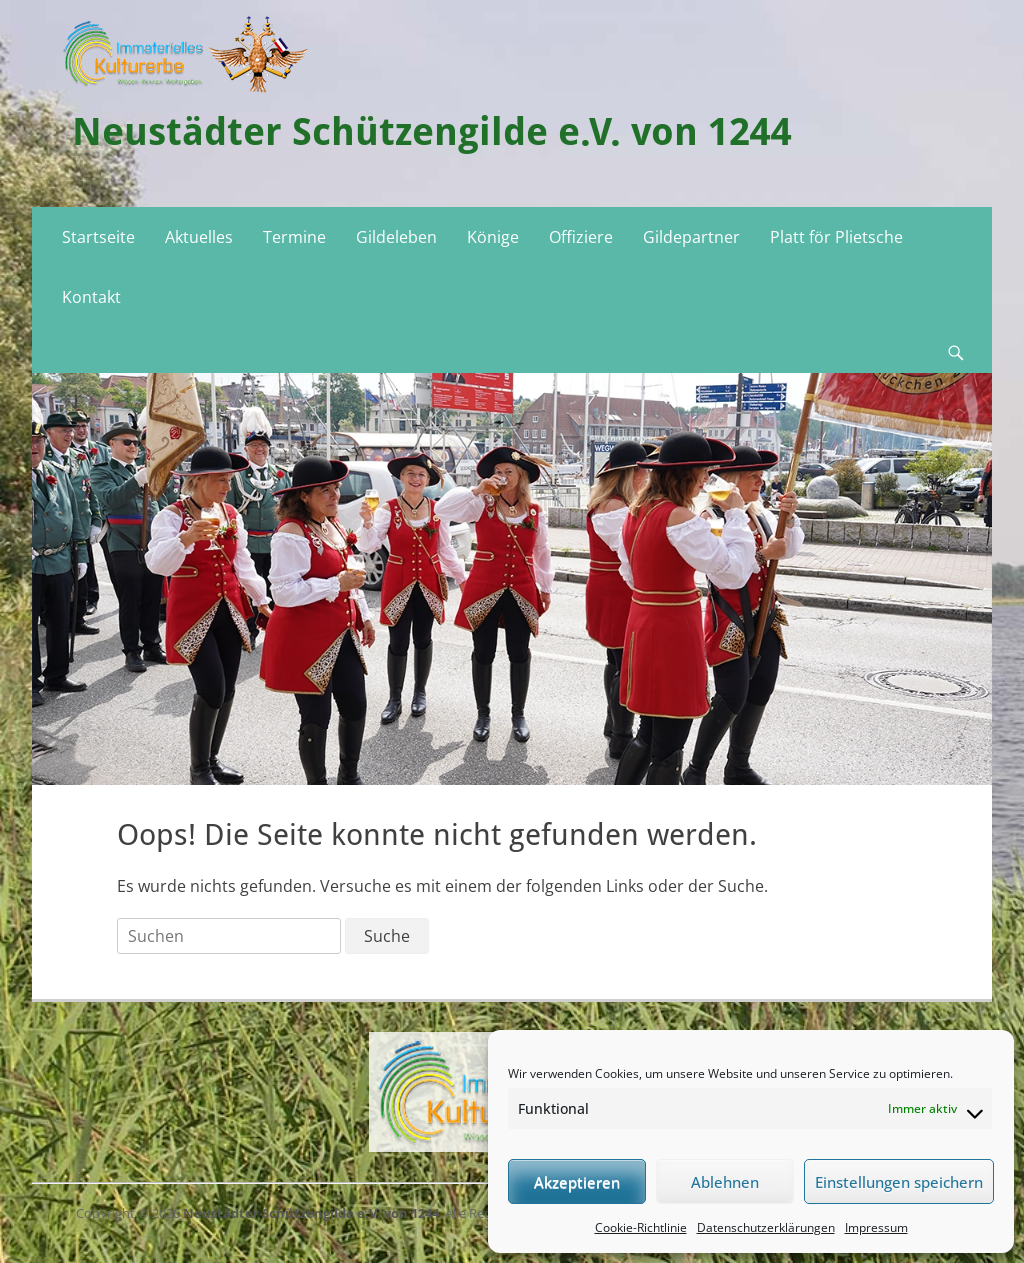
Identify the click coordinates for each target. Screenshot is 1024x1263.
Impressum (876, 1227)
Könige (493, 237)
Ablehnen (725, 1182)
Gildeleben (396, 237)
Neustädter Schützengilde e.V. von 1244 (432, 132)
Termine (294, 237)
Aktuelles (199, 237)
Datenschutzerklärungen (766, 1227)
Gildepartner (691, 237)
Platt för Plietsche (836, 237)
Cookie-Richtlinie (641, 1227)
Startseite (98, 237)
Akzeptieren (577, 1182)
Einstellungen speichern (899, 1182)
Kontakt (91, 297)
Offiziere (581, 237)
